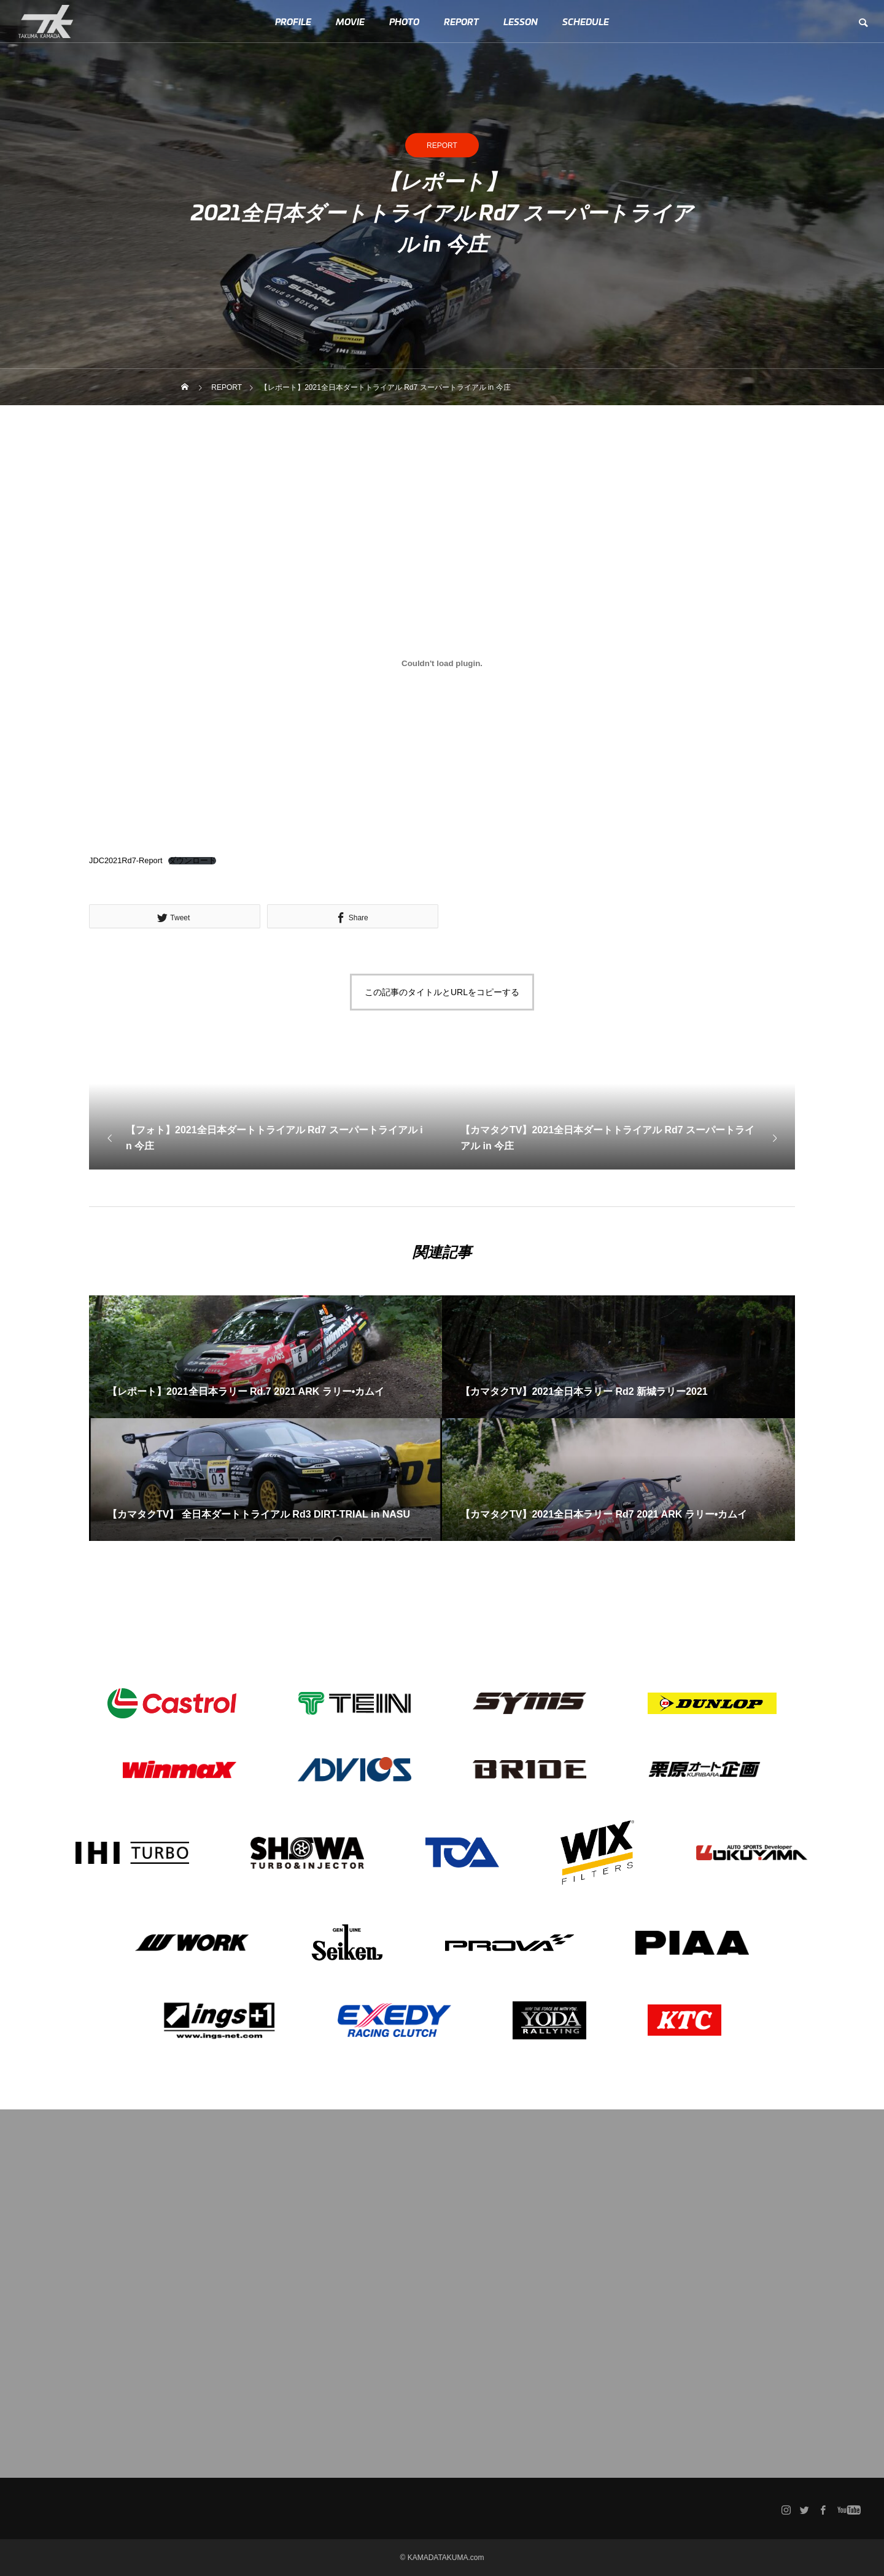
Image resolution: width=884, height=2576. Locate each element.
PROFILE (293, 21)
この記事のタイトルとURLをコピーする (442, 992)
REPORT (461, 21)
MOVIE (350, 21)
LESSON (520, 21)
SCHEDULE (585, 21)
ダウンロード (192, 861)
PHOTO (404, 21)
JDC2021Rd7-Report (126, 860)
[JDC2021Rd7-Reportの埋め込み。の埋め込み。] (442, 663)
